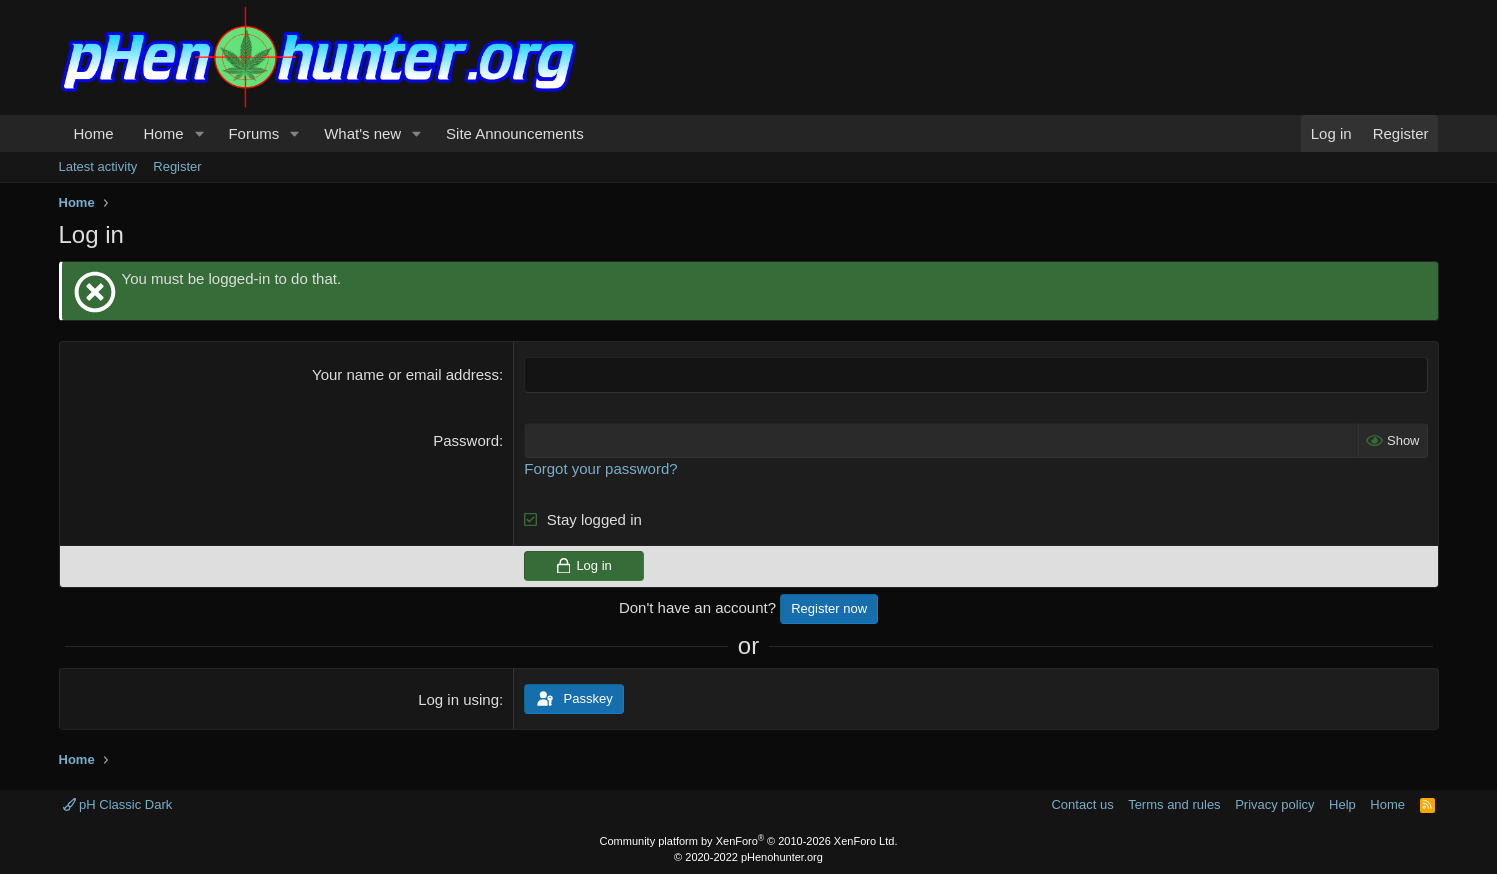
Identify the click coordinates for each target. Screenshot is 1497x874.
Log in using (458, 699)
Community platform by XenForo (749, 841)
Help (1342, 803)
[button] (199, 133)
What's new (362, 133)
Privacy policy (1274, 803)
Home (94, 133)
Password (466, 439)
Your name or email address (405, 374)
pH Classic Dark (118, 803)
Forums (253, 133)
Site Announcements (515, 133)
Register (177, 166)
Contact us (1082, 803)
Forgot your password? (600, 467)
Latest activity (98, 166)
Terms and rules (1174, 803)
